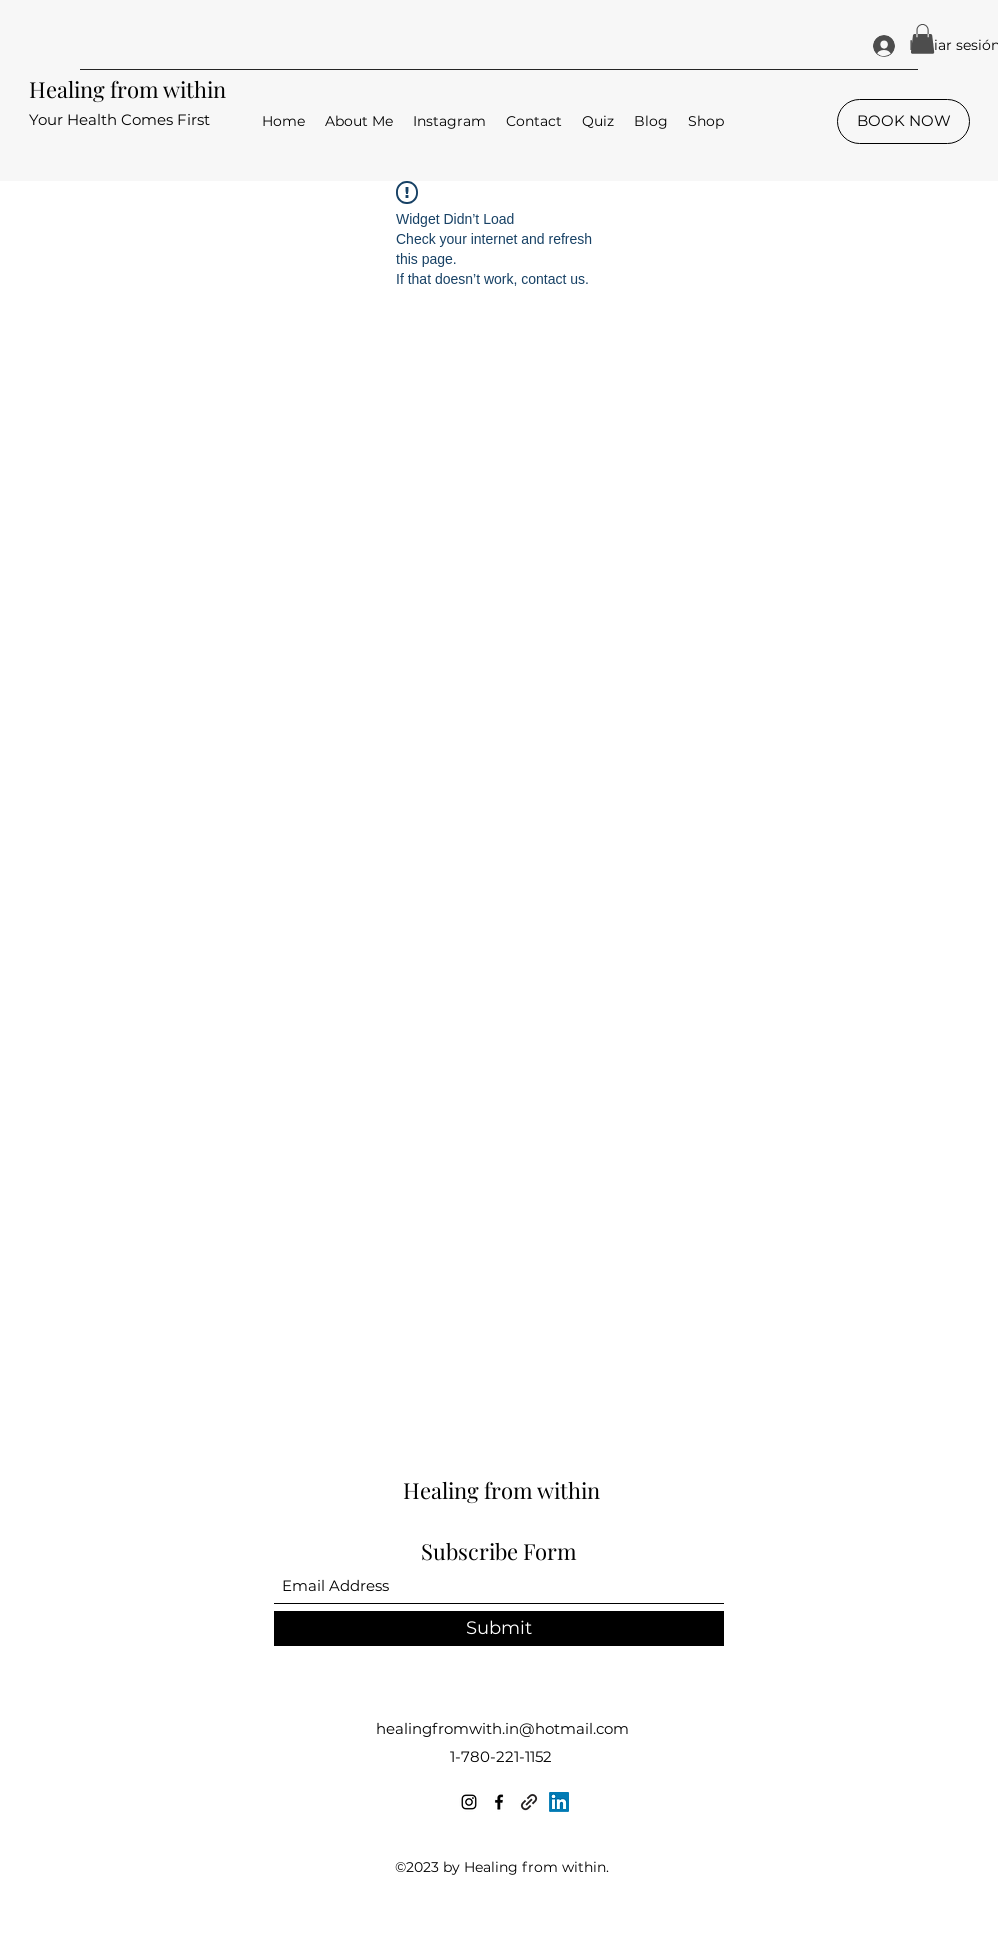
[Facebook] (499, 1802)
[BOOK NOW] (903, 121)
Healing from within (127, 89)
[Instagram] (469, 1802)
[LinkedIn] (559, 1802)
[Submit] (499, 1628)
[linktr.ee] (529, 1802)
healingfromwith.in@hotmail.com (502, 1728)
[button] (922, 39)
